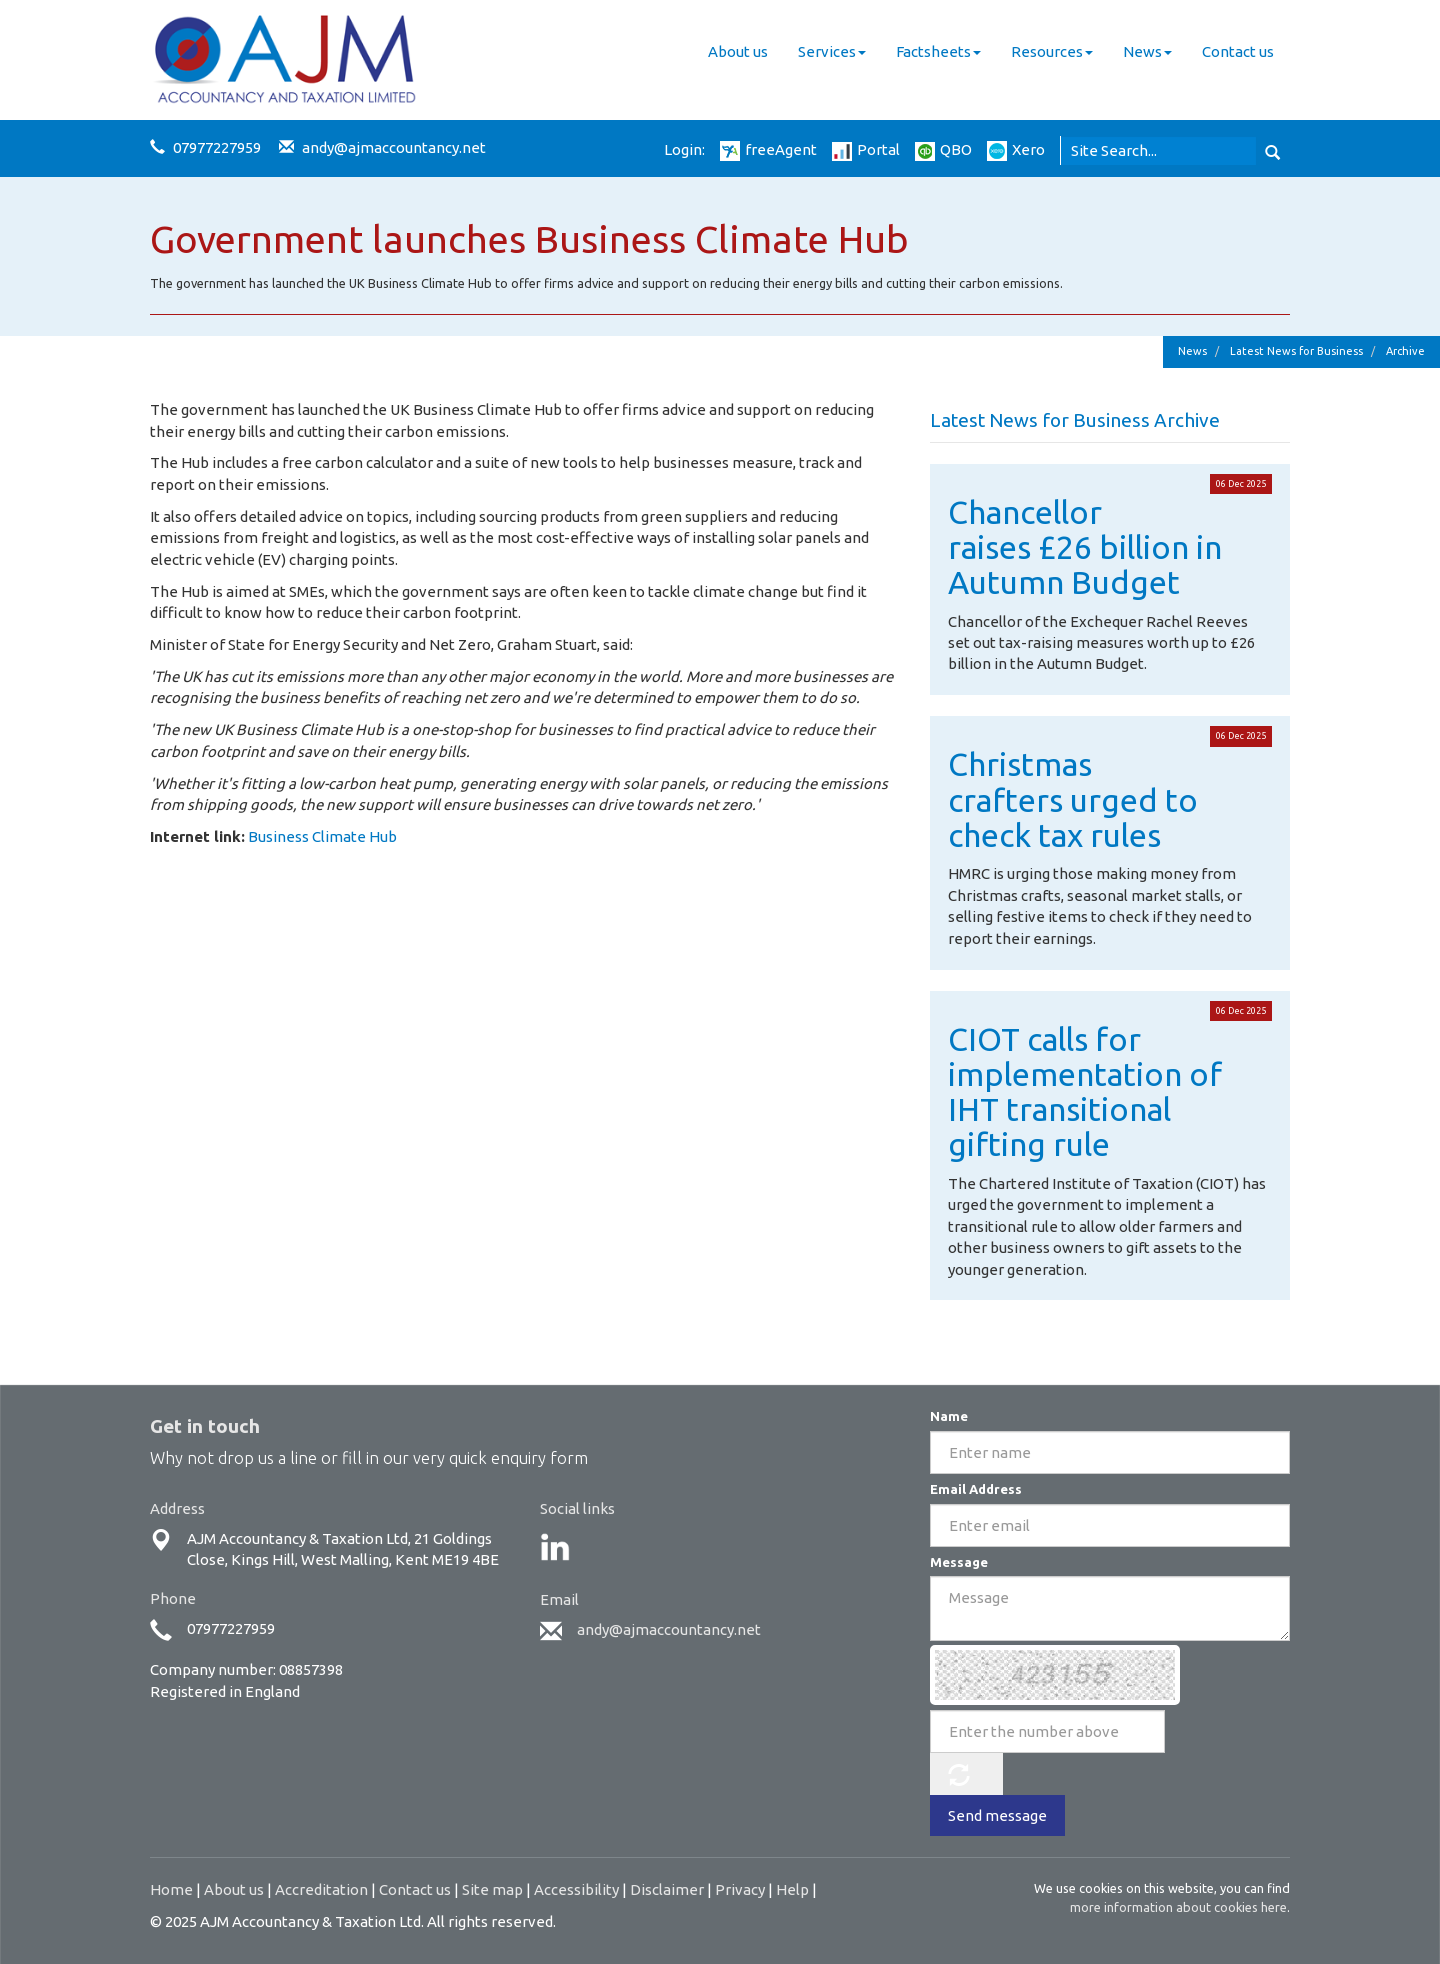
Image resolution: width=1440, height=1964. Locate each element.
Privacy (740, 1889)
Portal (866, 149)
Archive (1405, 351)
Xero (1016, 149)
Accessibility (576, 1889)
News (1147, 51)
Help (792, 1889)
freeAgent (768, 149)
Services (832, 51)
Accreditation (321, 1889)
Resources (1052, 51)
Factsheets (938, 51)
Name (949, 1416)
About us (738, 51)
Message (959, 1562)
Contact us (1238, 51)
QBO (943, 149)
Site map (492, 1889)
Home (171, 1889)
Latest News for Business (1296, 351)
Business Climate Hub (322, 836)
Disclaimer (667, 1889)
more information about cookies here (1178, 1907)
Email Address (976, 1489)
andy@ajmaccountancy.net (394, 147)
